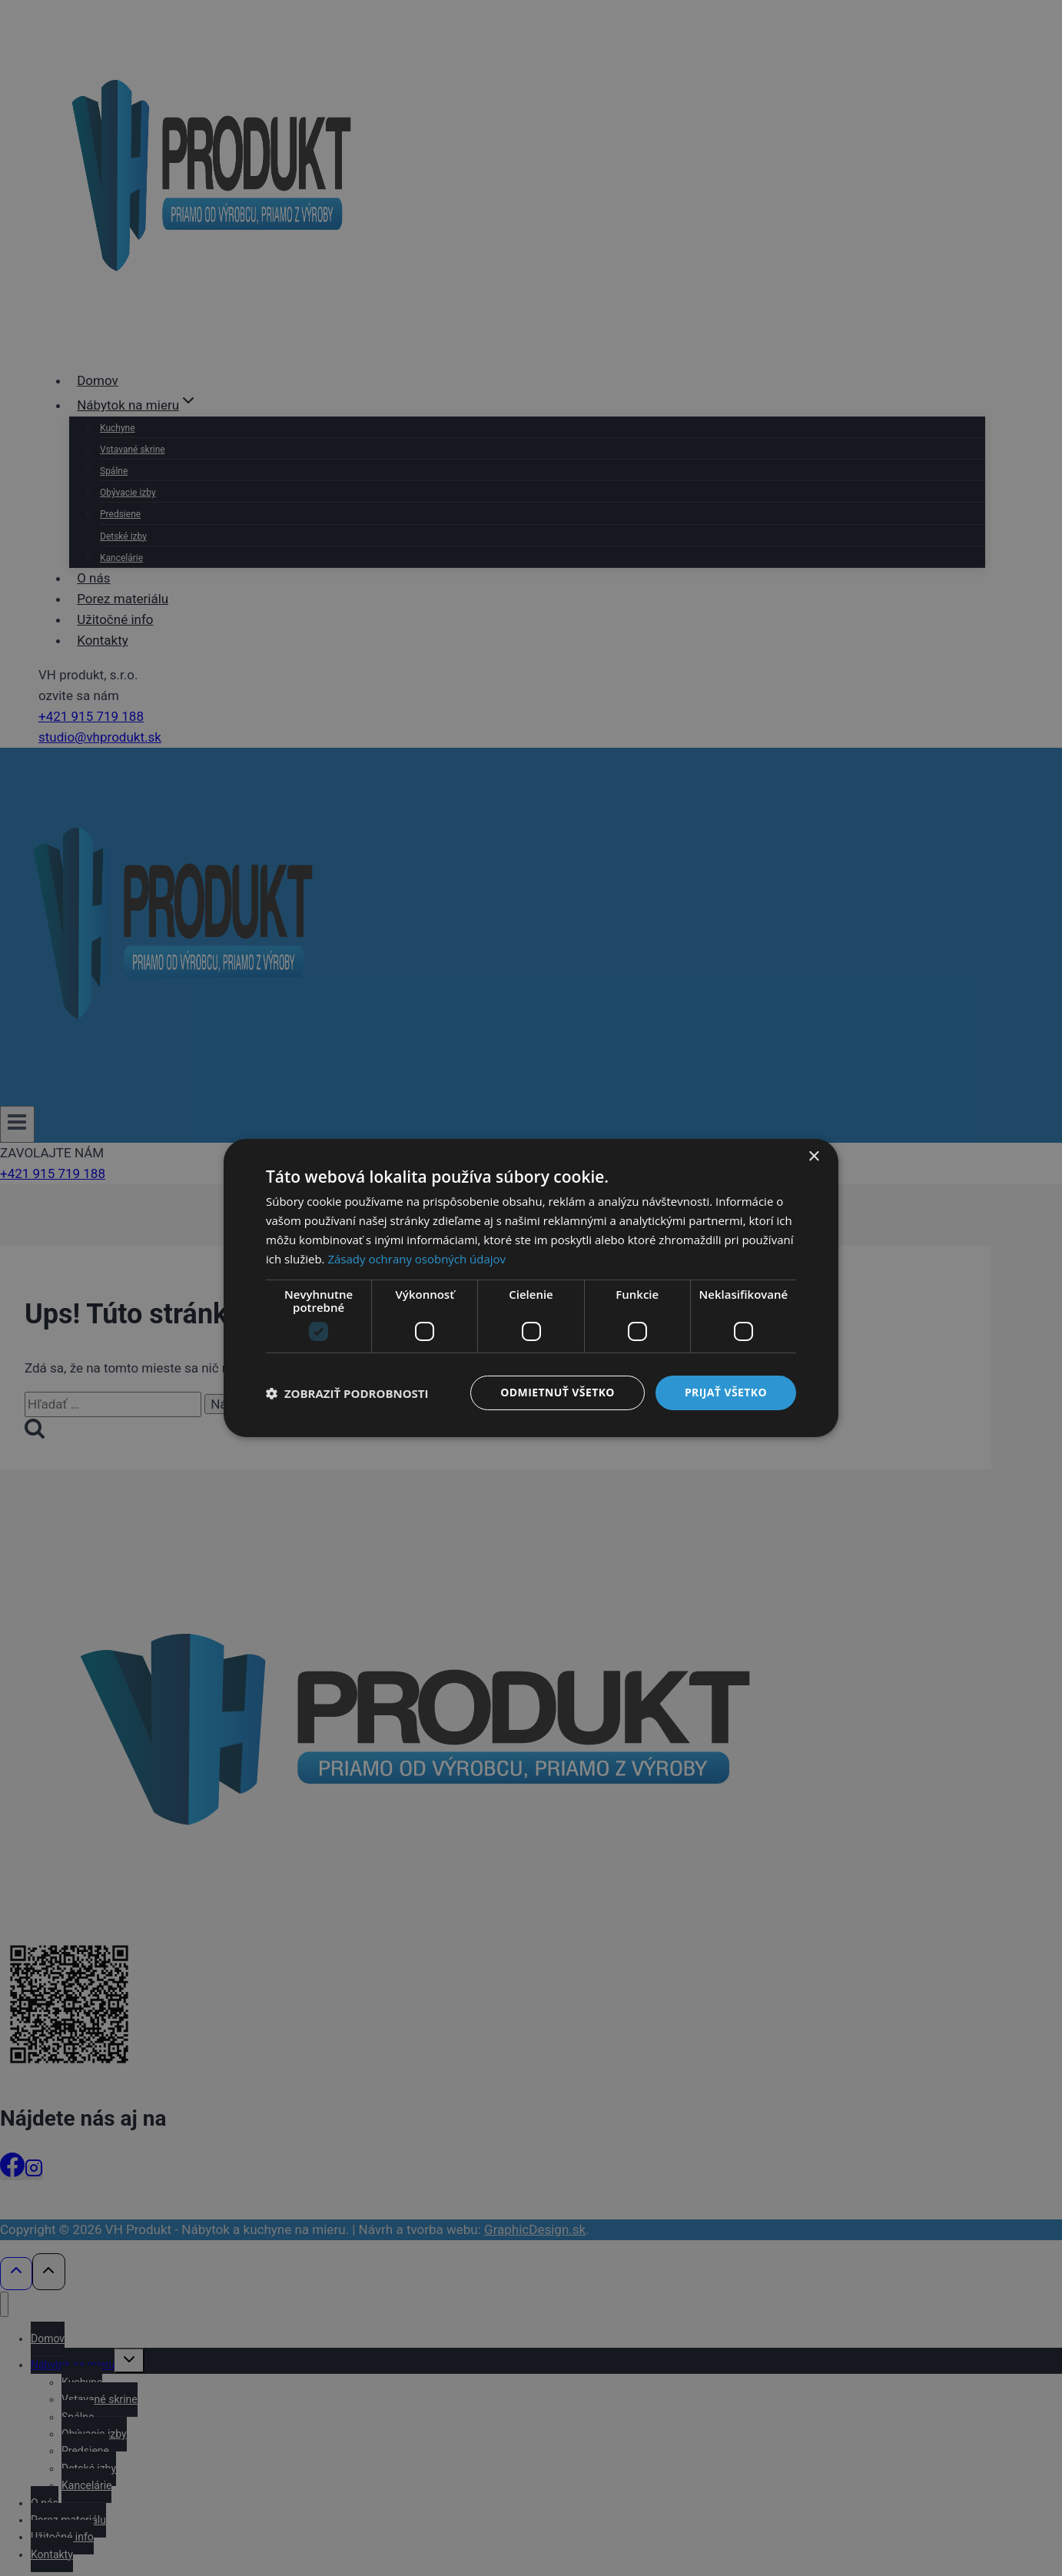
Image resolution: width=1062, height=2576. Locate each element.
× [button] (813, 1157)
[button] (347, 1393)
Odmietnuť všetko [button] (557, 1392)
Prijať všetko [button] (726, 1392)
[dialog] (531, 1288)
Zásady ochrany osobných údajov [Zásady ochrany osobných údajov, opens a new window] (416, 1258)
